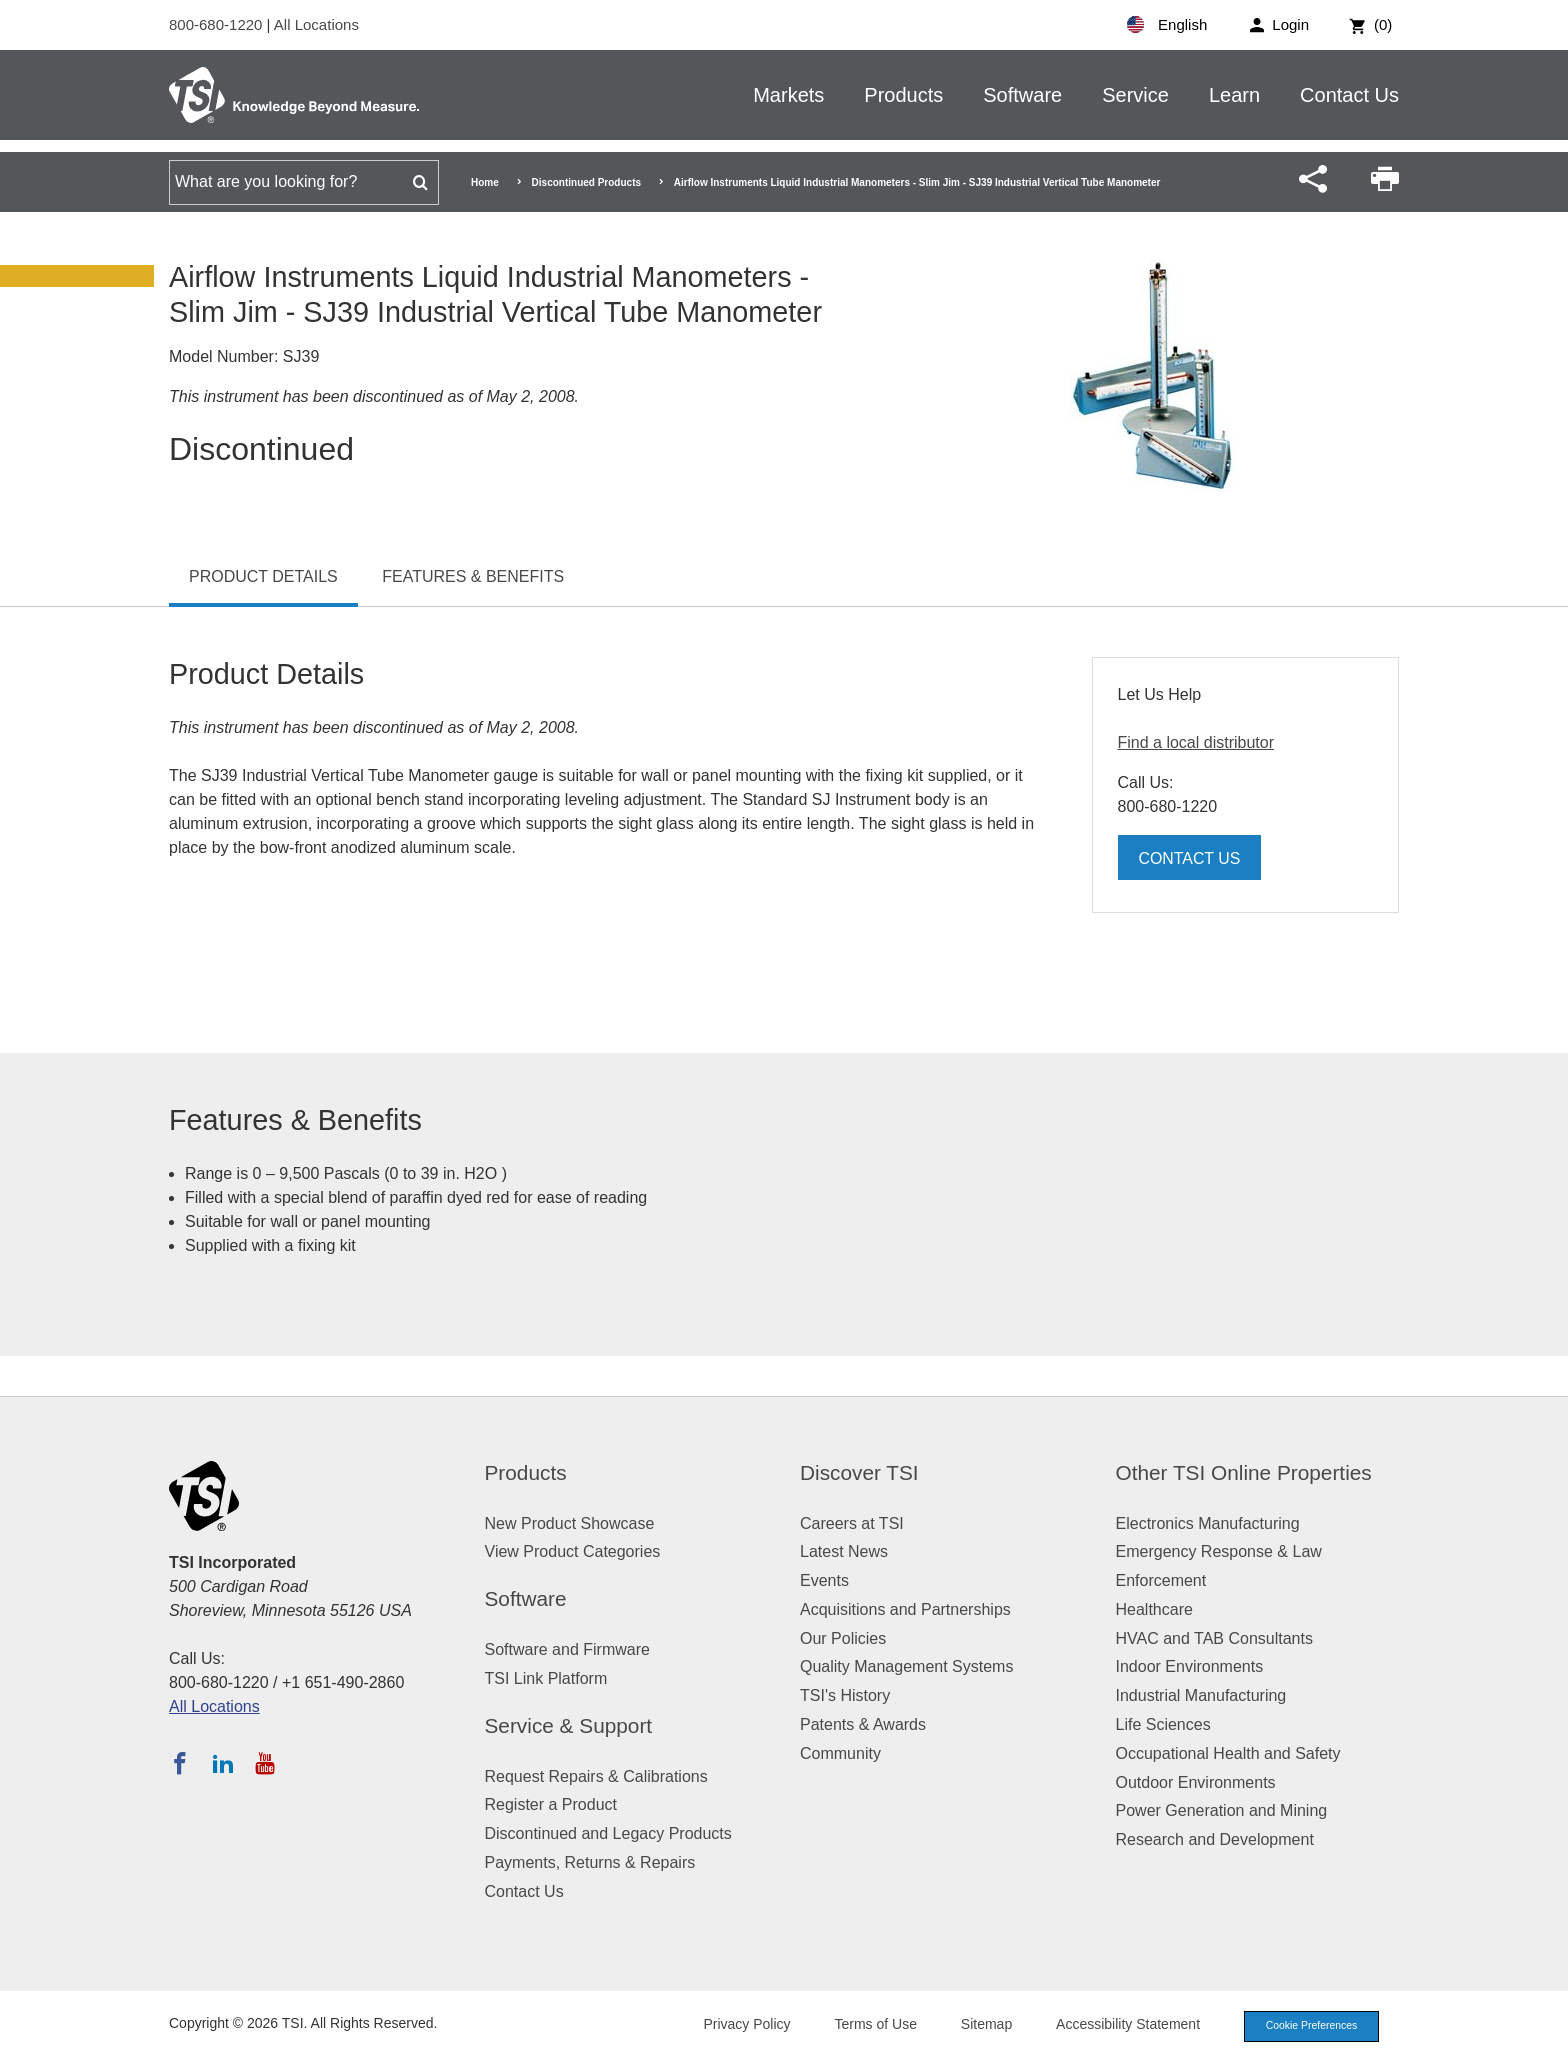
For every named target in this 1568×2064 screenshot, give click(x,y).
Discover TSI (859, 1472)
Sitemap (976, 2026)
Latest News (844, 1551)
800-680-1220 (218, 24)
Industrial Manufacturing (1201, 1695)
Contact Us (1349, 95)
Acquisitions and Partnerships (905, 1609)
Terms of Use (866, 2026)
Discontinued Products (586, 182)
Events (824, 1580)
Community (840, 1753)
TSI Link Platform (546, 1678)
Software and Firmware (567, 1649)
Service (1135, 95)
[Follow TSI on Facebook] (180, 1763)
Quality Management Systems (906, 1666)
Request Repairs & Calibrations (596, 1776)
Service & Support (569, 1725)
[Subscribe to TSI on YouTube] (264, 1763)
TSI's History (845, 1695)
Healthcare (1154, 1609)
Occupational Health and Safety (1228, 1753)
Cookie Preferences (1306, 2027)
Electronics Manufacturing (1208, 1523)
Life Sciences (1163, 1724)
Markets (788, 95)
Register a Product (551, 1804)
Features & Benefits (473, 576)
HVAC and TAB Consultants (1214, 1638)
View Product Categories (573, 1551)
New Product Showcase (570, 1523)
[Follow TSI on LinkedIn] (223, 1763)
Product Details (263, 576)
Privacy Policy (736, 2026)
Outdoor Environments (1196, 1782)
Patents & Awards (863, 1724)
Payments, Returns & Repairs (590, 1862)
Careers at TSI (852, 1523)
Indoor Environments (1190, 1666)
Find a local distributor (1196, 742)
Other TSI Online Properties (1244, 1472)
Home (485, 182)
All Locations (316, 24)
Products (903, 95)
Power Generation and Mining (1222, 1810)
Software (1022, 95)
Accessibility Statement (1118, 2026)
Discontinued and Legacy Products (608, 1833)
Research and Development (1215, 1839)
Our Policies (843, 1638)
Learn (1234, 95)
